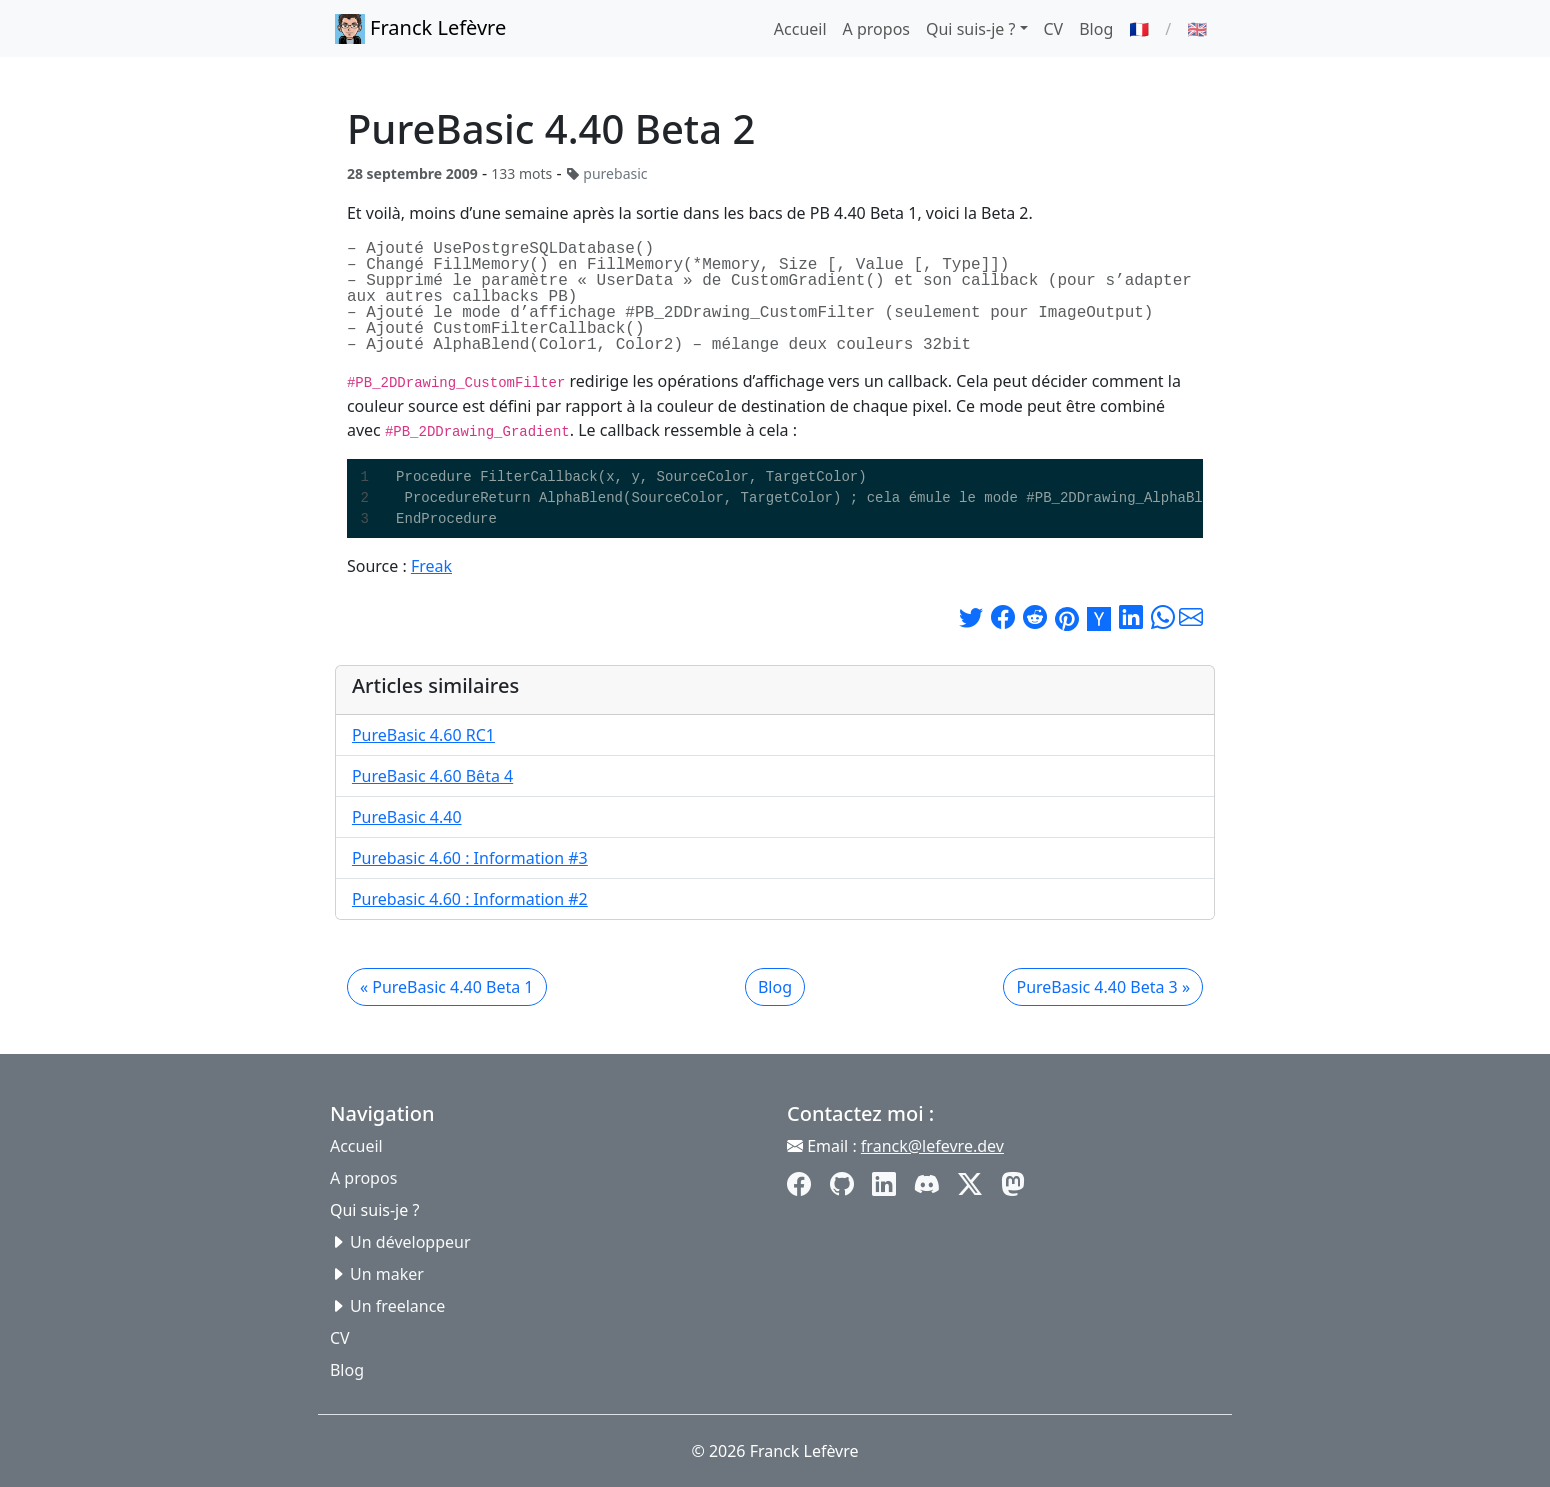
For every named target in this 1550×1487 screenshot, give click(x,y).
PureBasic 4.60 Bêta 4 (432, 776)
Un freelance (397, 1306)
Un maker (387, 1274)
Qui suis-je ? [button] (970, 29)
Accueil (800, 29)
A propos (876, 29)
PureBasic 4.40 (407, 817)
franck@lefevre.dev (932, 1146)
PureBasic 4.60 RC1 (423, 735)
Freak (431, 566)
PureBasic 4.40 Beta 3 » (1103, 987)
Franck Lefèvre (420, 29)
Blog (1096, 29)
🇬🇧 (1197, 29)
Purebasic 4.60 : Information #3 (470, 858)
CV (1054, 29)
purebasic (615, 173)
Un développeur (410, 1242)
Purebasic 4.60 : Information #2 (470, 899)
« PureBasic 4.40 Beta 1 (447, 987)
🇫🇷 (1139, 29)
